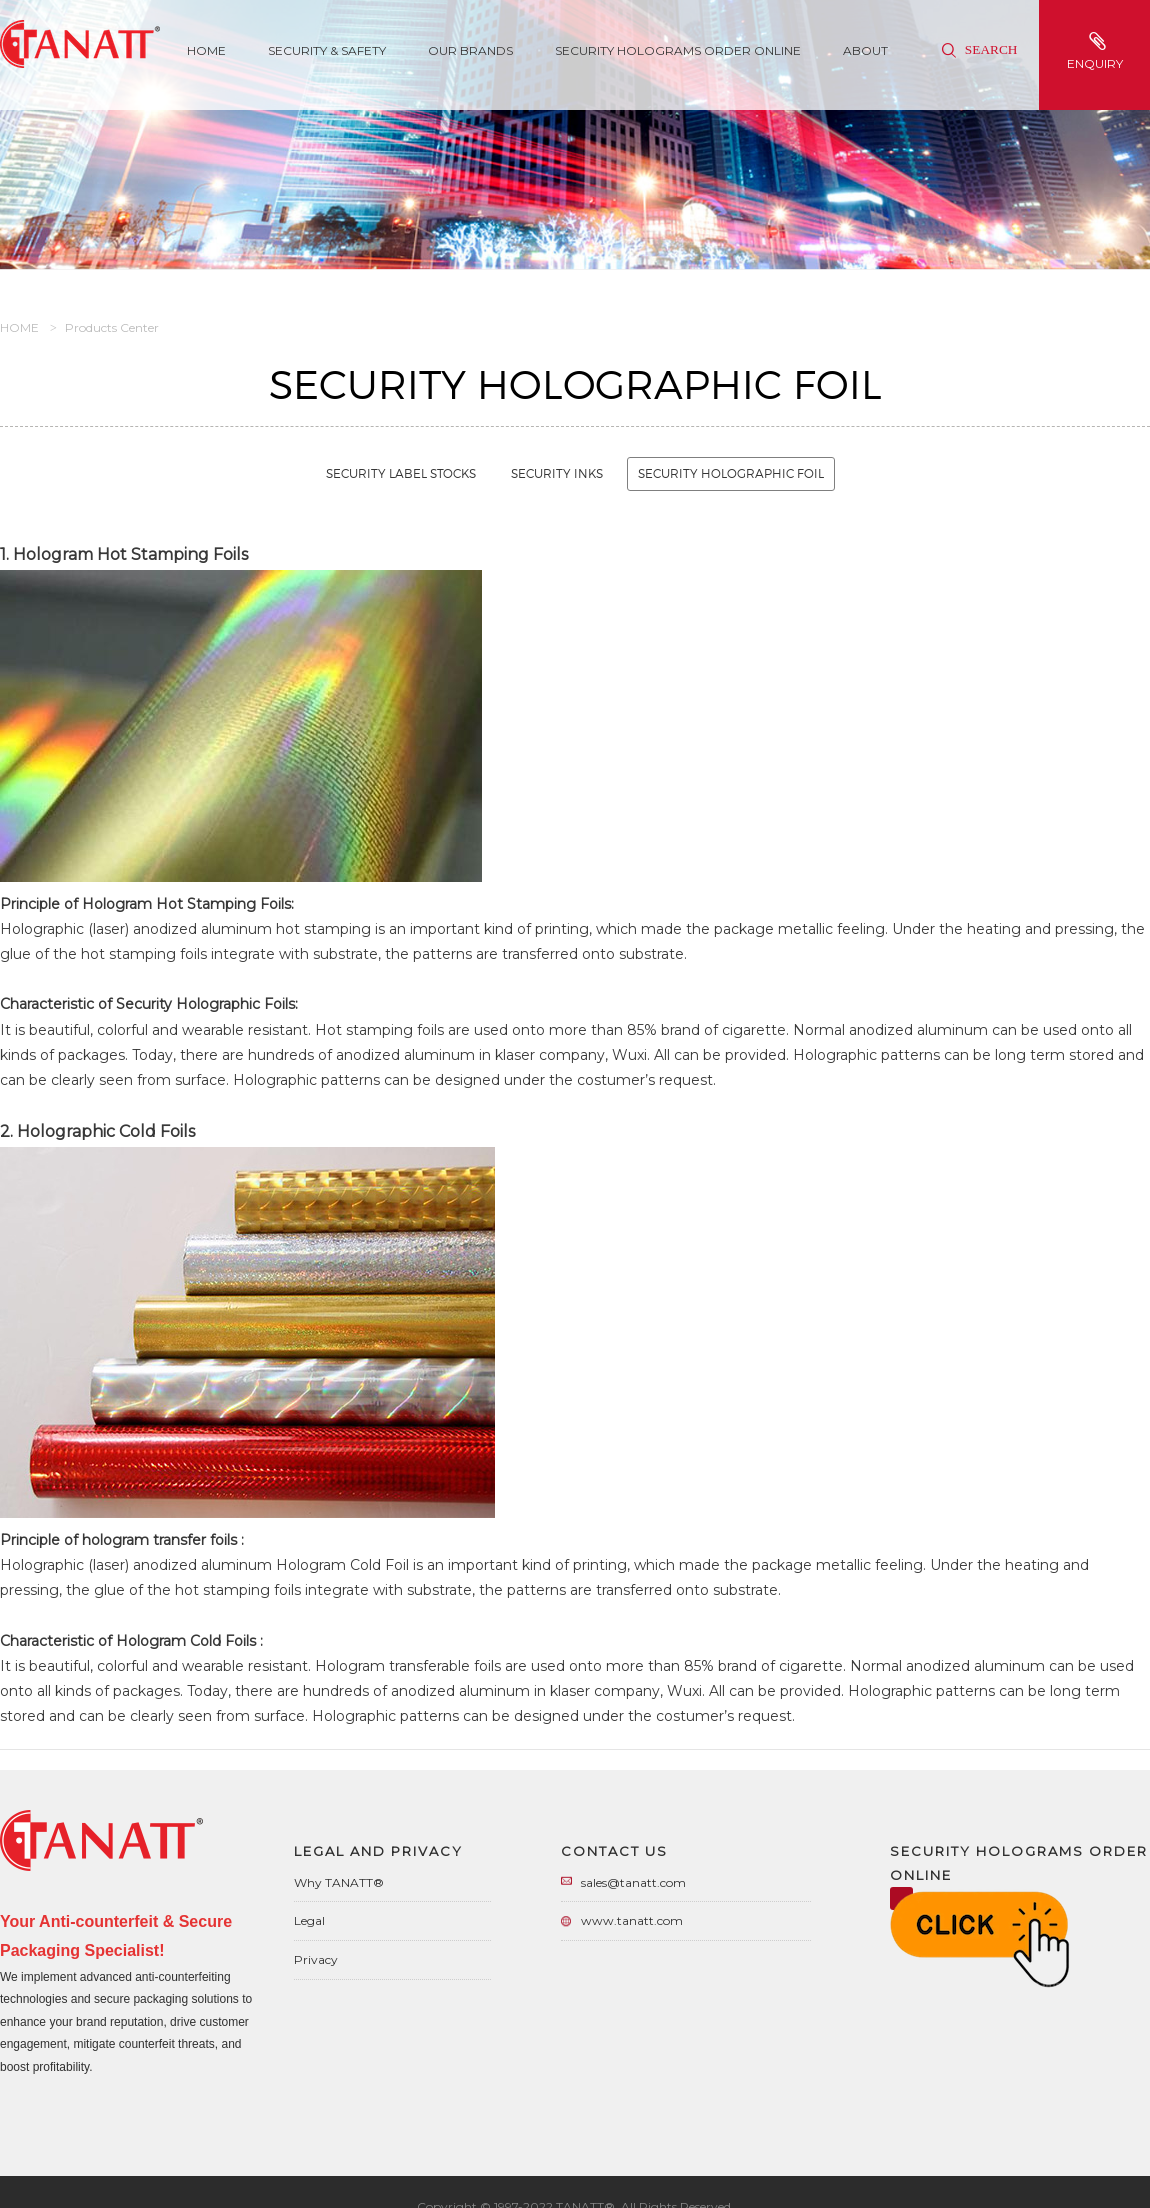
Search (979, 49)
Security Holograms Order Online (678, 50)
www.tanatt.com (632, 1920)
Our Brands (470, 50)
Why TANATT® (339, 1882)
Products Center (112, 327)
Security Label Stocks (401, 473)
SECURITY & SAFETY (327, 50)
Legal (309, 1920)
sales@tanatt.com (633, 1882)
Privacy (316, 1959)
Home (206, 50)
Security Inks (557, 473)
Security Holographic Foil (731, 473)
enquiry (1097, 51)
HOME (19, 327)
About (865, 50)
